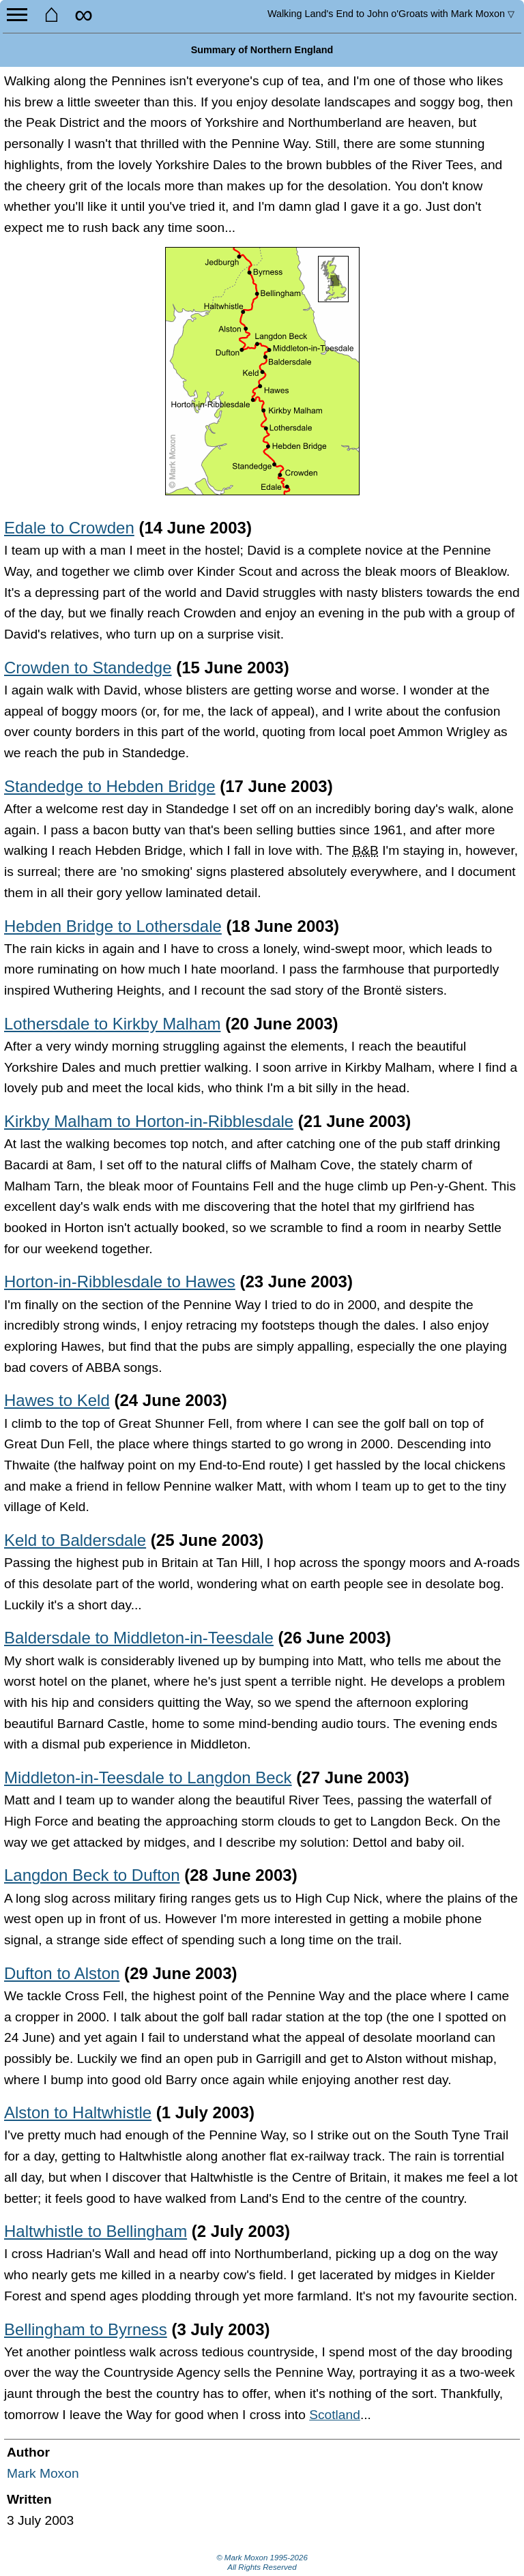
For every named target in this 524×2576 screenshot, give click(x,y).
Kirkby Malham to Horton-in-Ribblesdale (148, 1121)
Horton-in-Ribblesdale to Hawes (119, 1281)
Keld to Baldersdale (75, 1540)
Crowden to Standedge (88, 667)
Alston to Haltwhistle (77, 2112)
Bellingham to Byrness (85, 2329)
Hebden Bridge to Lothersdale (113, 926)
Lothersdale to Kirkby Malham (112, 1023)
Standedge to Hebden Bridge (110, 786)
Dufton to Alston (61, 1973)
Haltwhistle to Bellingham (95, 2231)
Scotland (334, 2414)
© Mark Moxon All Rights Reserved (262, 2562)
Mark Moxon (43, 2473)
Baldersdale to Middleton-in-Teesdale (139, 1637)
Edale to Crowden (69, 527)
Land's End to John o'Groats (390, 13)
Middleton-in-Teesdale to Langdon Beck (148, 1777)
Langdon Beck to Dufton (92, 1875)
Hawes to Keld (57, 1400)
